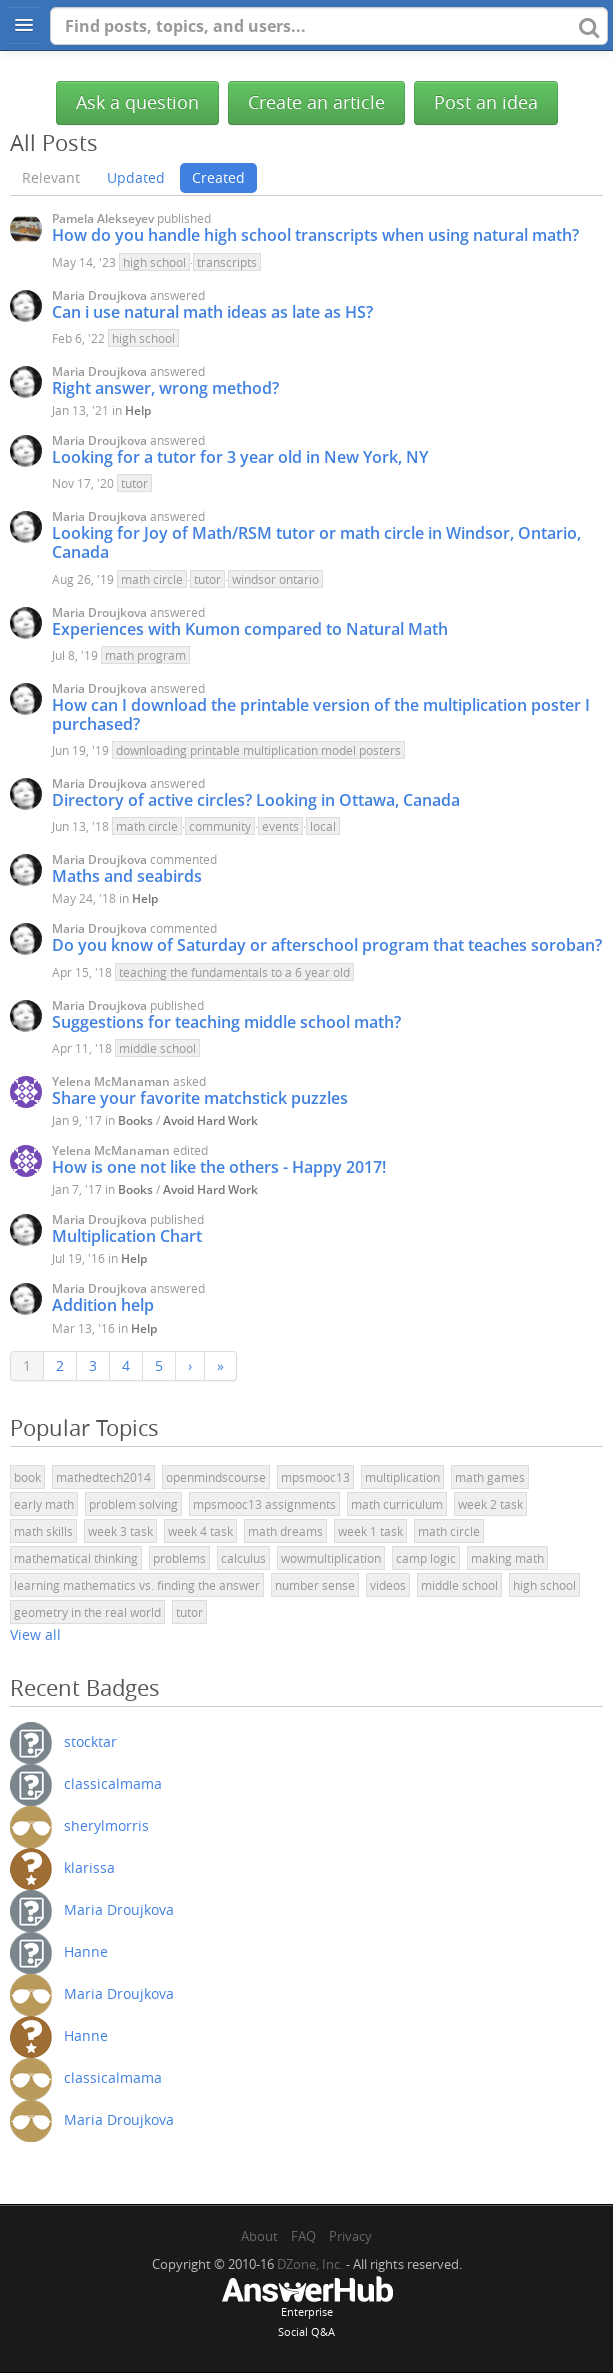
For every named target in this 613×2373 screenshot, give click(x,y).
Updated (136, 177)
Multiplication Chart (127, 1236)
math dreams (285, 1531)
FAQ (303, 2236)
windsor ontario (275, 579)
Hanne (86, 1951)
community (220, 826)
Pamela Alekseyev (103, 218)
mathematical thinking (76, 1558)
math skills (43, 1531)
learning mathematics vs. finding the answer (137, 1585)
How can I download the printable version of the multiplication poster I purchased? (321, 714)
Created (218, 177)
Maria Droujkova (99, 295)
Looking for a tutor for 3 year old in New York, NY (240, 457)
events (280, 826)
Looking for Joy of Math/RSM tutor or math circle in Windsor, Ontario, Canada (316, 542)
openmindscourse (216, 1477)
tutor (134, 483)
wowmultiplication (331, 1558)
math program (145, 655)
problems (179, 1558)
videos (388, 1585)
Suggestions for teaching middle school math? (226, 1022)
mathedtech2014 (103, 1477)
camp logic (426, 1558)
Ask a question (137, 102)
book (27, 1477)
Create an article (316, 102)
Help (138, 410)
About (259, 2236)
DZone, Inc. (310, 2264)
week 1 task (370, 1531)
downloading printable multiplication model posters (258, 750)
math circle (152, 579)
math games (490, 1477)
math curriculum (397, 1504)
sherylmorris (106, 1825)
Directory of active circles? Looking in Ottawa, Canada (256, 800)
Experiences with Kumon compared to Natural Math (250, 629)
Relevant (51, 177)
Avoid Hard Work (210, 1120)
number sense (315, 1585)
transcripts (227, 262)
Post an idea (486, 102)
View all (35, 1634)
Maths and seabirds (127, 876)
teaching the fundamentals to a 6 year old (234, 972)
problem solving (133, 1504)
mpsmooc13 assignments (264, 1504)
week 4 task (200, 1531)
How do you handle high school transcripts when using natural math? (315, 235)
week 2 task (490, 1504)
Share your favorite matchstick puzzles (200, 1098)
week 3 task (120, 1531)
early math (44, 1504)
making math (507, 1558)
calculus (243, 1558)
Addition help (103, 1305)
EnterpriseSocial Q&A (307, 2309)
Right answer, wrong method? (165, 388)
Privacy (350, 2236)
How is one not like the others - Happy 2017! (219, 1167)
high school (154, 262)
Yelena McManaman (111, 1081)
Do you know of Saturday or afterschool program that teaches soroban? (327, 945)
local (323, 826)
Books (135, 1120)
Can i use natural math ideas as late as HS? (212, 312)
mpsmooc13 (315, 1477)
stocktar (90, 1741)
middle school (157, 1048)
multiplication (402, 1477)
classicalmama (113, 1783)
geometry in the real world (87, 1612)
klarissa (89, 1867)
